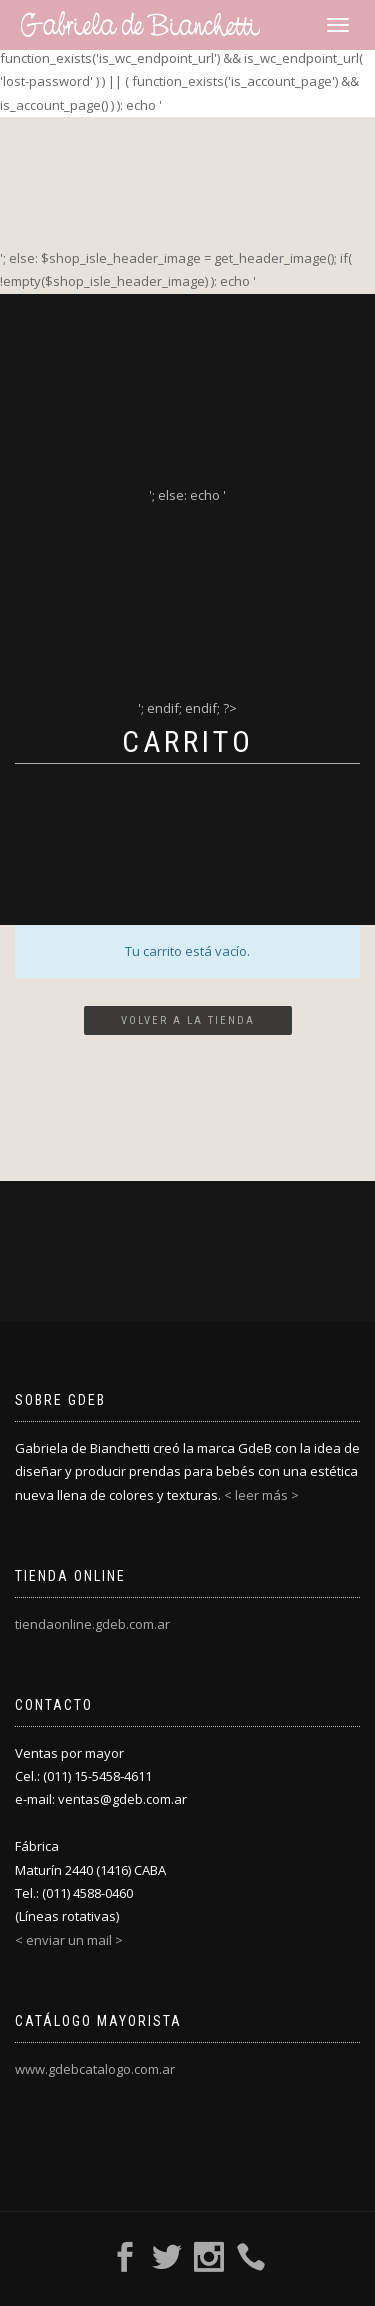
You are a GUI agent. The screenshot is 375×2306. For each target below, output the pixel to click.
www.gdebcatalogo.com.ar (95, 2069)
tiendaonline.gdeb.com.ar (92, 1624)
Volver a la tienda (188, 1020)
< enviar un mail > (69, 1940)
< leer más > (261, 1495)
